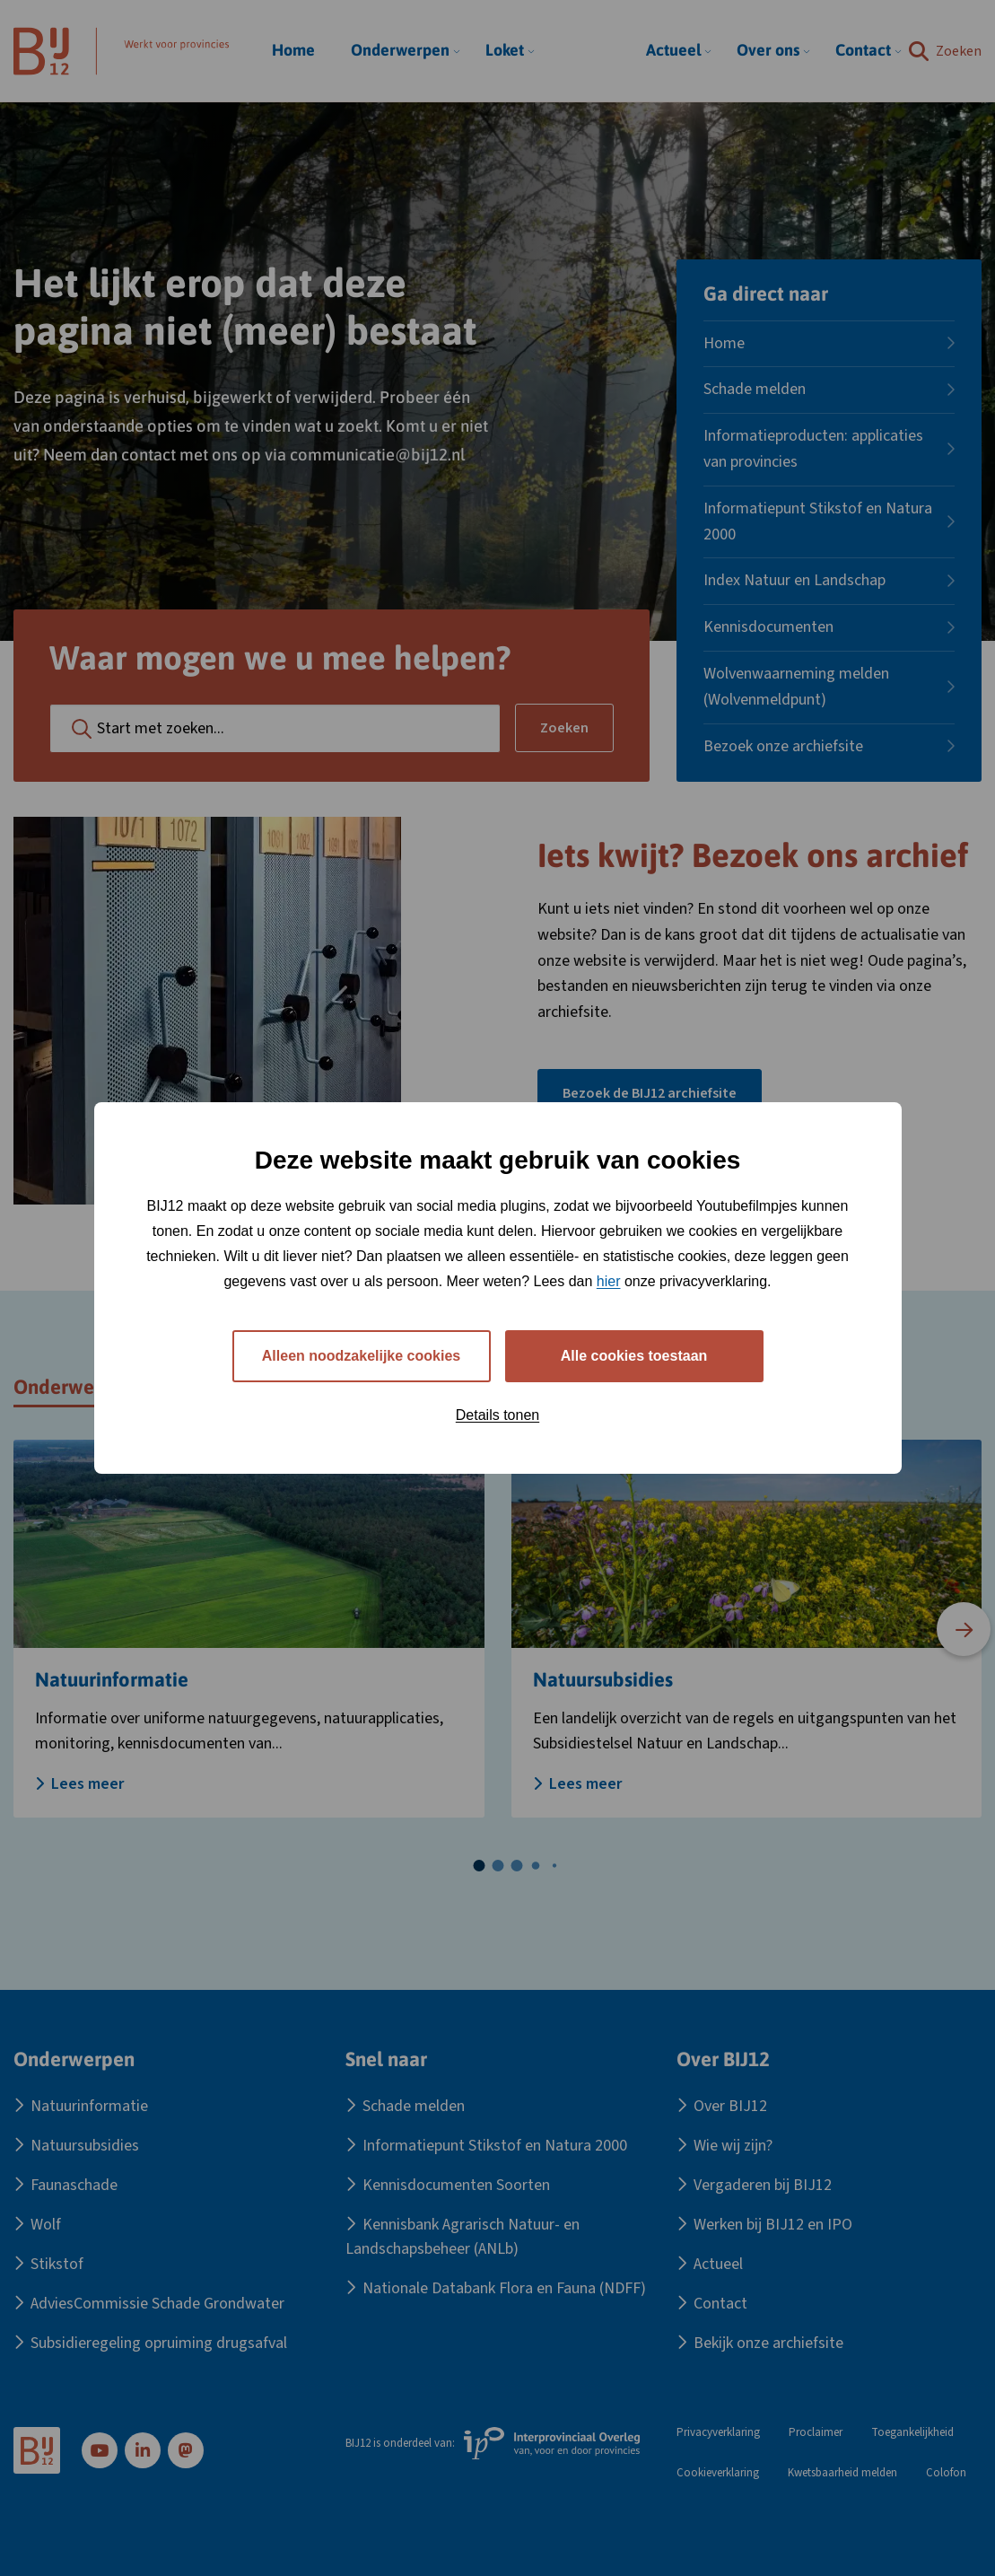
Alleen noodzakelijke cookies (361, 1355)
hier (609, 1281)
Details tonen (497, 1415)
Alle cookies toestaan (634, 1355)
